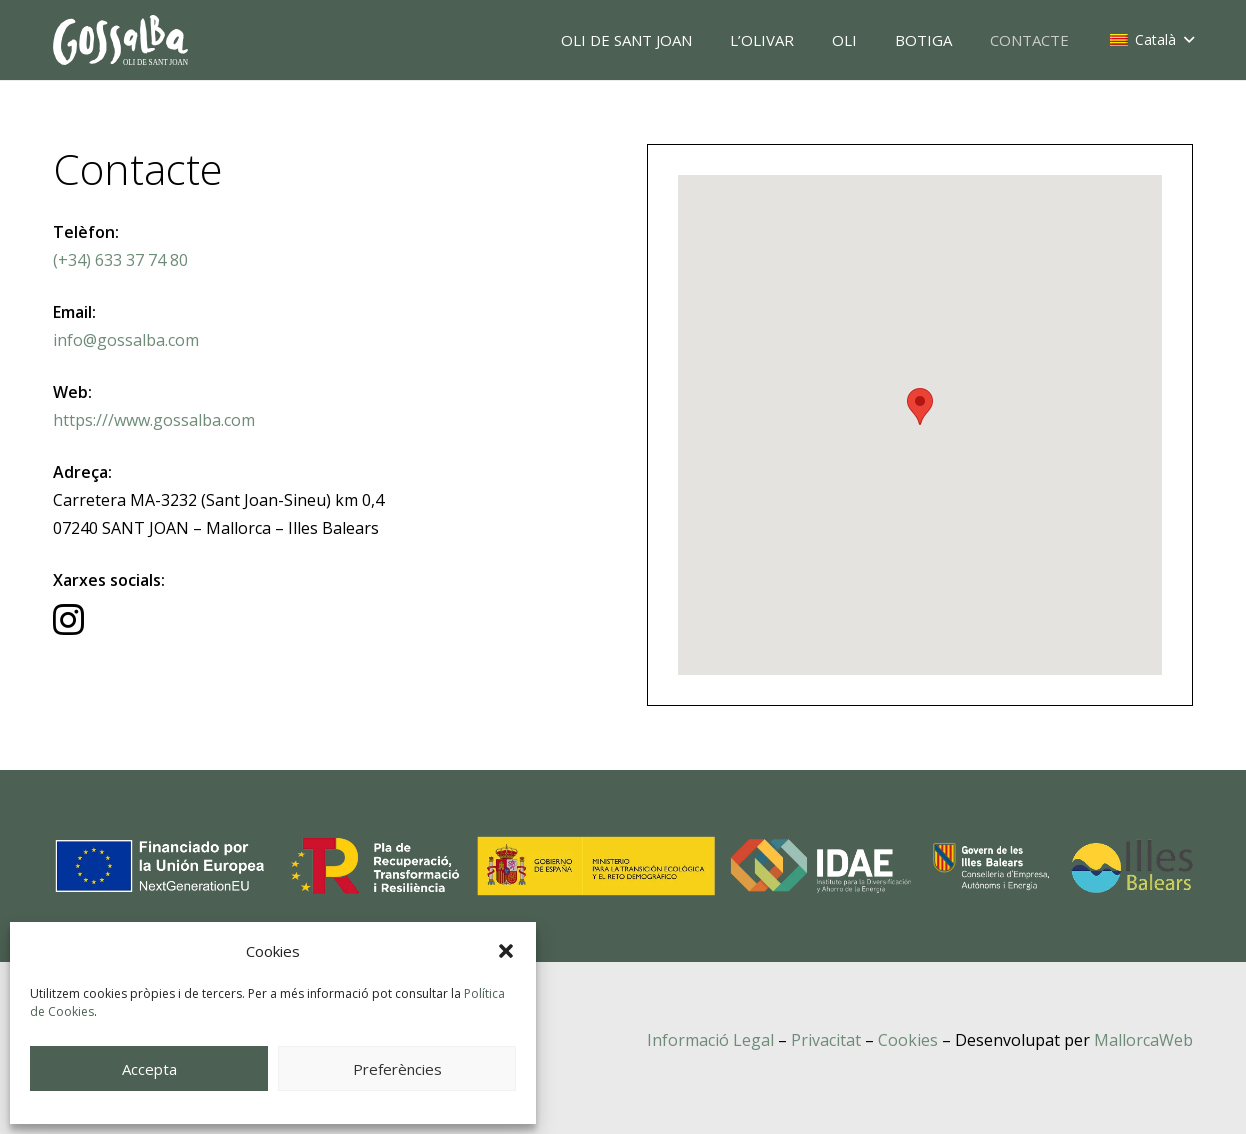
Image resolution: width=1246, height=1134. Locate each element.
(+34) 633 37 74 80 (120, 260)
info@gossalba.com (126, 340)
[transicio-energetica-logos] (623, 866)
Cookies (908, 1040)
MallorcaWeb (1143, 1040)
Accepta (149, 1069)
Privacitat (826, 1040)
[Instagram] (68, 619)
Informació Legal (710, 1040)
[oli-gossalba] (120, 40)
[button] (506, 951)
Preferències (397, 1069)
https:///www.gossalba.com (154, 420)
